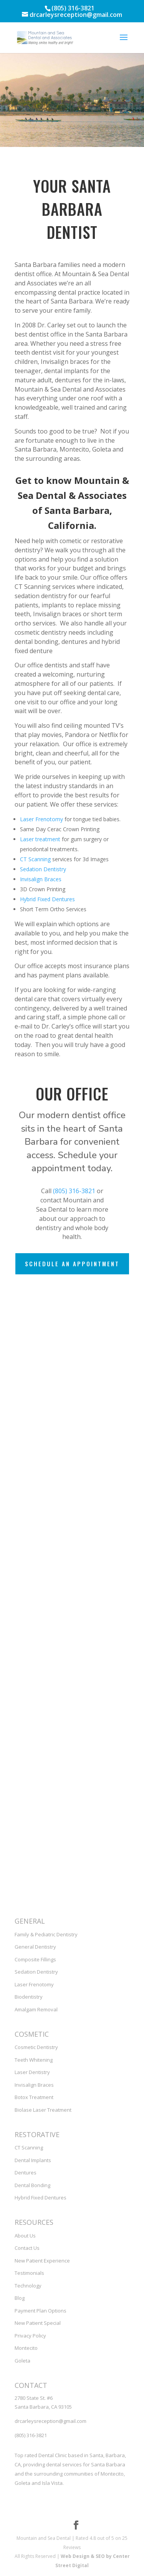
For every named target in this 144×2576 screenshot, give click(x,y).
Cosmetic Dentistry (36, 2047)
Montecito (26, 2347)
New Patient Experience (42, 2260)
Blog (20, 2297)
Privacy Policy (30, 2335)
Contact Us (27, 2247)
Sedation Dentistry (43, 869)
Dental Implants (33, 2160)
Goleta (22, 2360)
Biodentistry (29, 1996)
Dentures (25, 2172)
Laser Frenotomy (41, 819)
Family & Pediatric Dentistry (46, 1934)
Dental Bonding (32, 2185)
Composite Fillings (35, 1959)
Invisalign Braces (40, 879)
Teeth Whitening (34, 2059)
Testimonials (29, 2272)
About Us (25, 2235)
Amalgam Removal (36, 2009)
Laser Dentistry (32, 2072)
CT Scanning (35, 859)
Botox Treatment (34, 2097)
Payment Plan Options (40, 2310)
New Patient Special (38, 2322)
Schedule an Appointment (72, 1263)
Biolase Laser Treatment (43, 2109)
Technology (28, 2285)
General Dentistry (35, 1946)
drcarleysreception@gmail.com (50, 2421)
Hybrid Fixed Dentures (47, 899)
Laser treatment (40, 839)
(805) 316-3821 (74, 1191)
